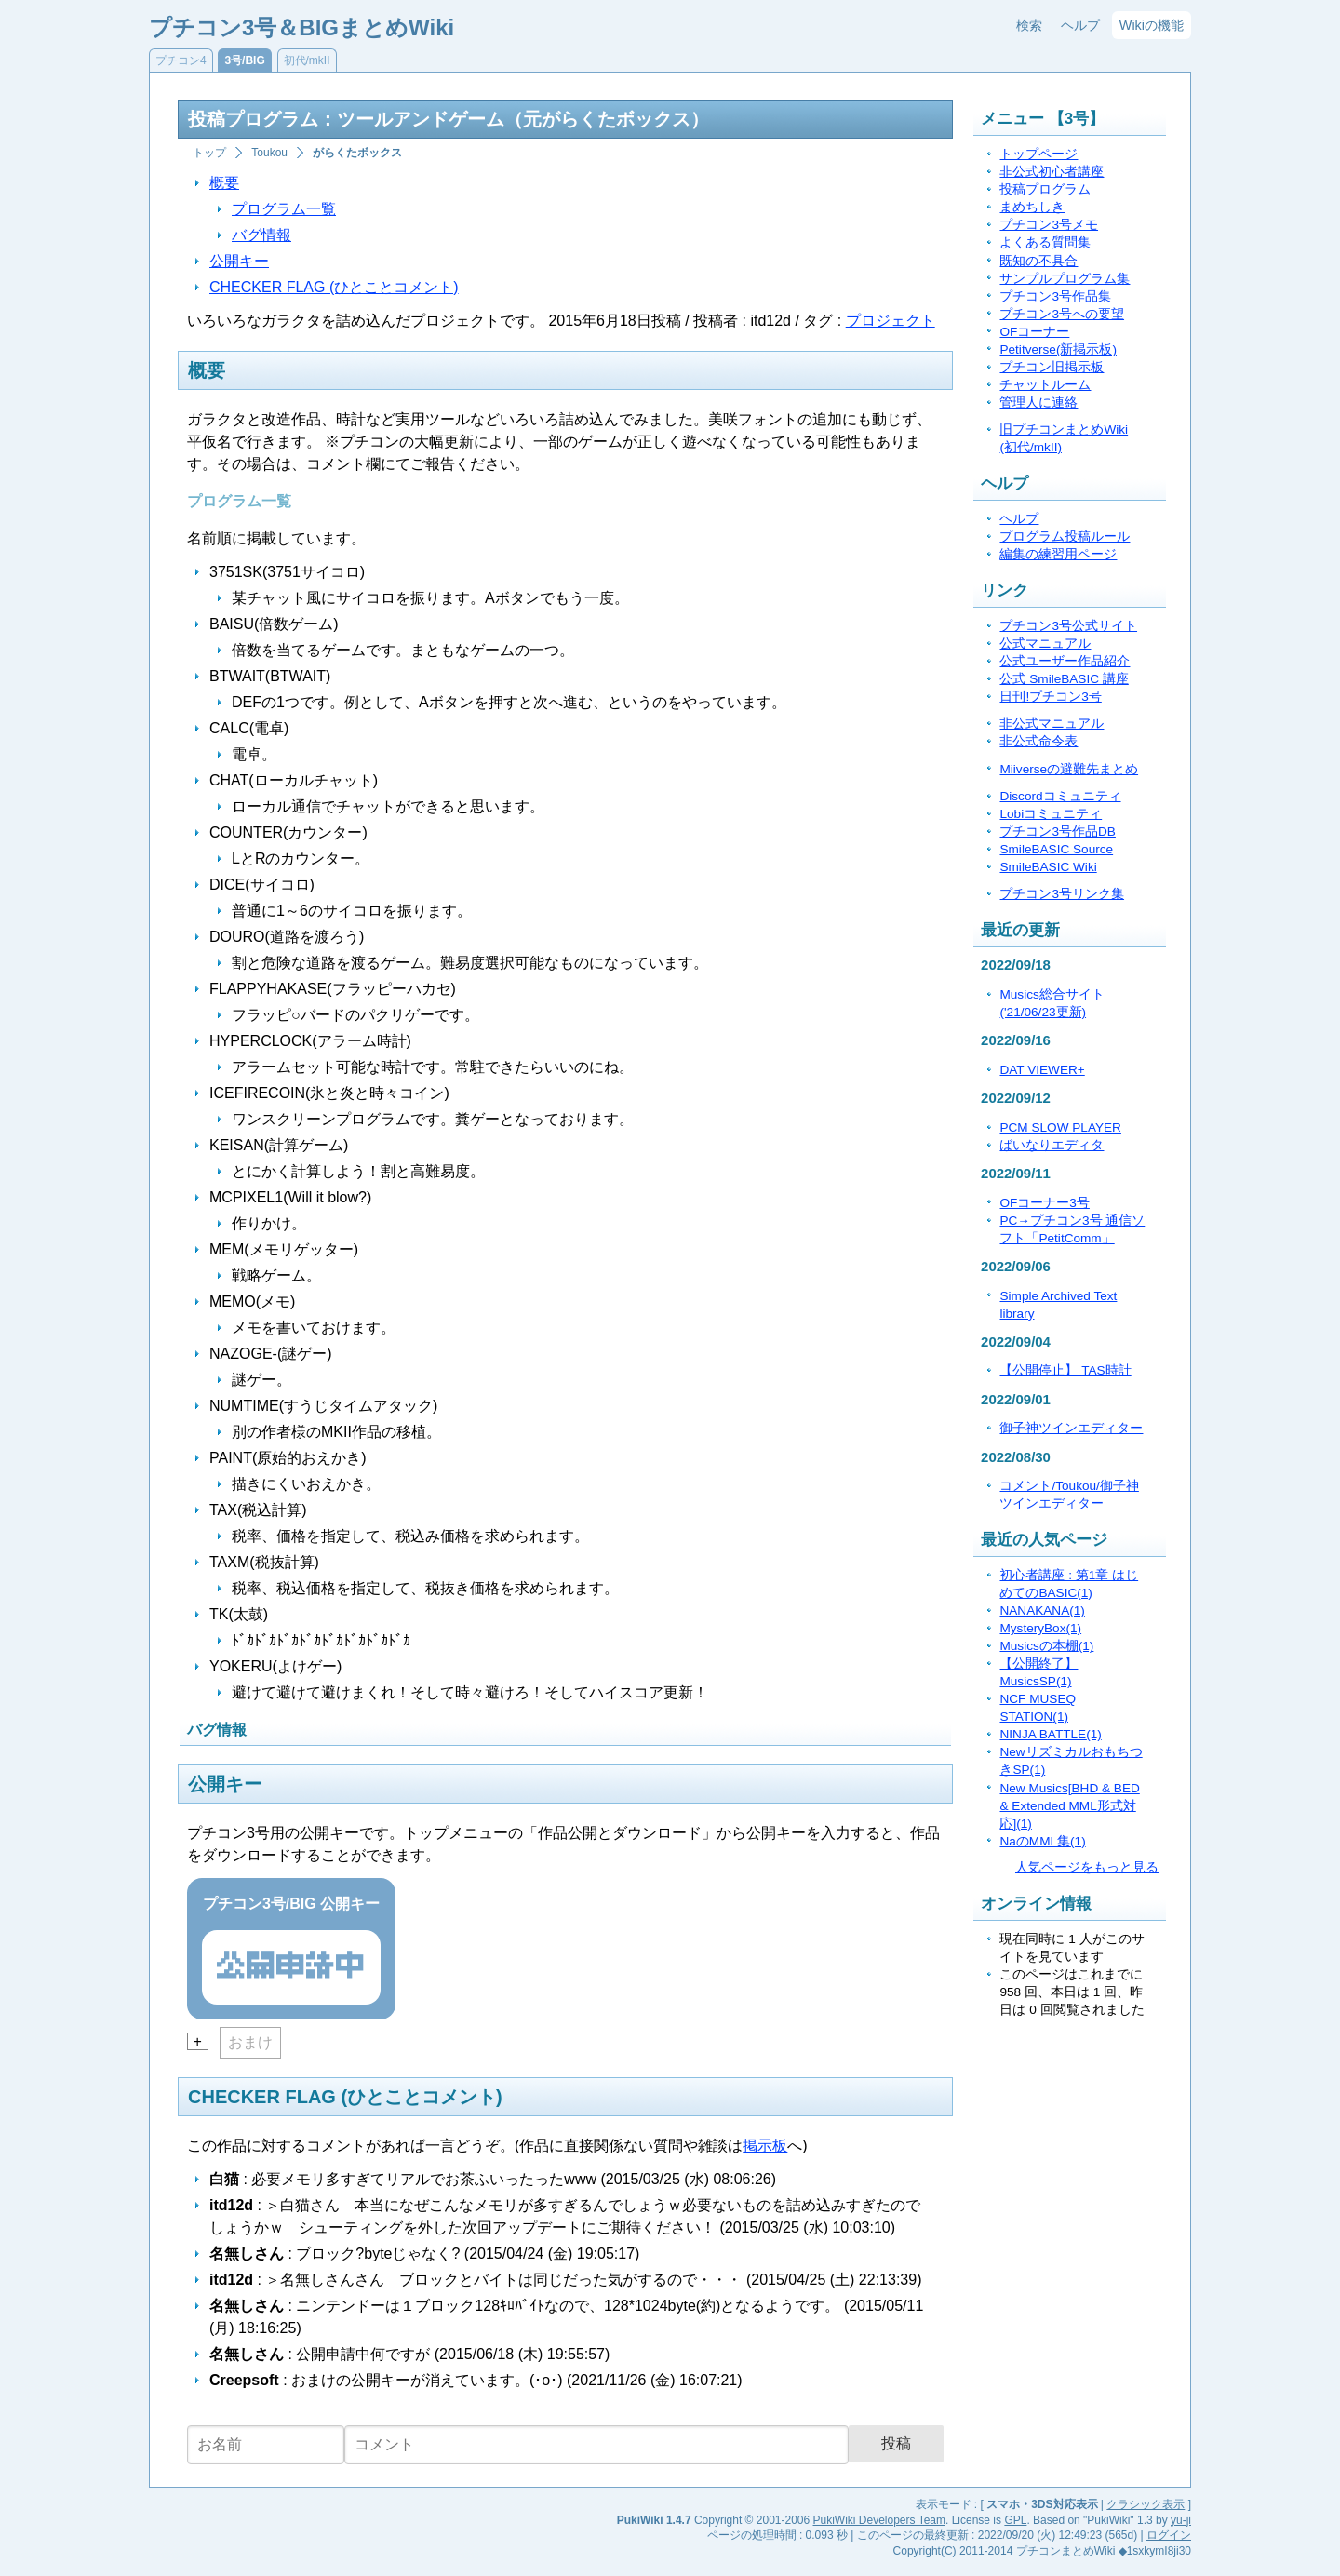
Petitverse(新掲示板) (1058, 349)
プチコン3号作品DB (1057, 832)
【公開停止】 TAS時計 (1065, 1370)
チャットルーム (1045, 385)
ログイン (1168, 2535)
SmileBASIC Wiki (1047, 867)
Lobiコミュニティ (1050, 814)
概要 (224, 183)
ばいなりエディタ (1051, 1145)
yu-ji (1181, 2520)
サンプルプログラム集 (1064, 279)
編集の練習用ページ (1058, 554)
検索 (1029, 25)
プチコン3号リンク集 (1061, 894)
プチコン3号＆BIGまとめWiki (301, 27)
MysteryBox (1040, 1628)
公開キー (239, 261)
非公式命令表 (1038, 741)
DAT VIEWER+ (1041, 1070)
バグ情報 (261, 235)
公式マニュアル (1045, 644)
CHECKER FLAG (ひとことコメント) (334, 287)
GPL (1015, 2520)
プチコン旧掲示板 (1051, 367)
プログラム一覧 (284, 209)
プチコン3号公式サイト (1068, 626)
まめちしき (1032, 207)
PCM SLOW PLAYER (1059, 1127)
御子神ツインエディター (1071, 1428)
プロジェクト (890, 321)
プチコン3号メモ (1048, 225)
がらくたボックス (357, 152)
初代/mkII (307, 60)
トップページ (1038, 154)
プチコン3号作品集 (1055, 296)
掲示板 (765, 2145)
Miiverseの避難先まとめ (1068, 769)
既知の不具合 (1038, 261)
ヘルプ (1080, 25)
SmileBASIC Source (1056, 849)
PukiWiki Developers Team (879, 2520)
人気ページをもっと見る (1087, 1867)
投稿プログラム (1045, 189)
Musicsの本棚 (1046, 1646)
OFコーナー (1034, 332)
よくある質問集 (1045, 242)
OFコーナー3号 (1044, 1203)
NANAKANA (1041, 1610)
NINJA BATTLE (1050, 1734)
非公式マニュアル (1051, 724)
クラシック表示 (1145, 2504)
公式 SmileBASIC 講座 (1063, 679)
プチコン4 (181, 60)
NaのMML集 (1042, 1841)
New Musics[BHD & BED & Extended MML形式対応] (1069, 1806)
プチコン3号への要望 (1061, 314)
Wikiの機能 (1151, 25)
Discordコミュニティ (1059, 796)
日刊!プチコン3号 (1050, 697)
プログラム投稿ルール (1064, 536)
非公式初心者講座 (1051, 172)
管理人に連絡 (1038, 402)
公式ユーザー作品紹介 (1064, 661)
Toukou (269, 152)
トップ (209, 152)
